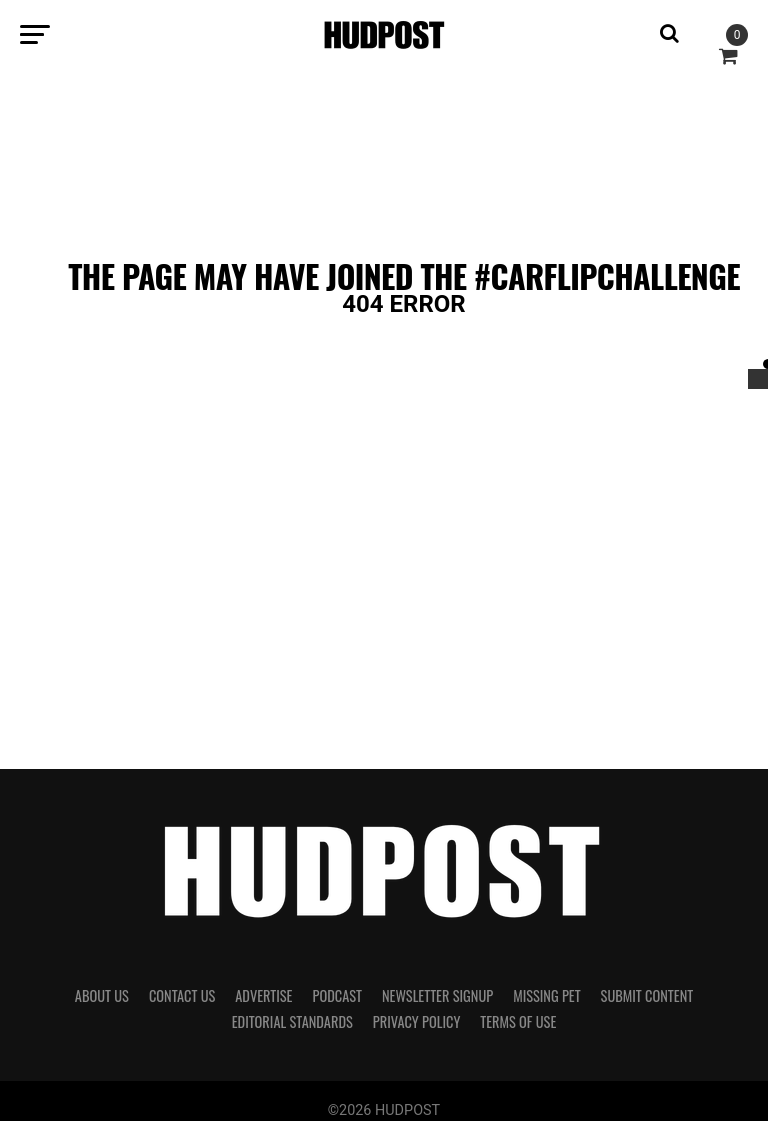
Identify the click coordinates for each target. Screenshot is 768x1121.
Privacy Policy (417, 1021)
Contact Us (182, 995)
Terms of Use (518, 1021)
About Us (102, 995)
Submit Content (647, 995)
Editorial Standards (292, 1021)
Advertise (263, 995)
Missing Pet (546, 995)
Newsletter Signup (437, 995)
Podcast (336, 995)
